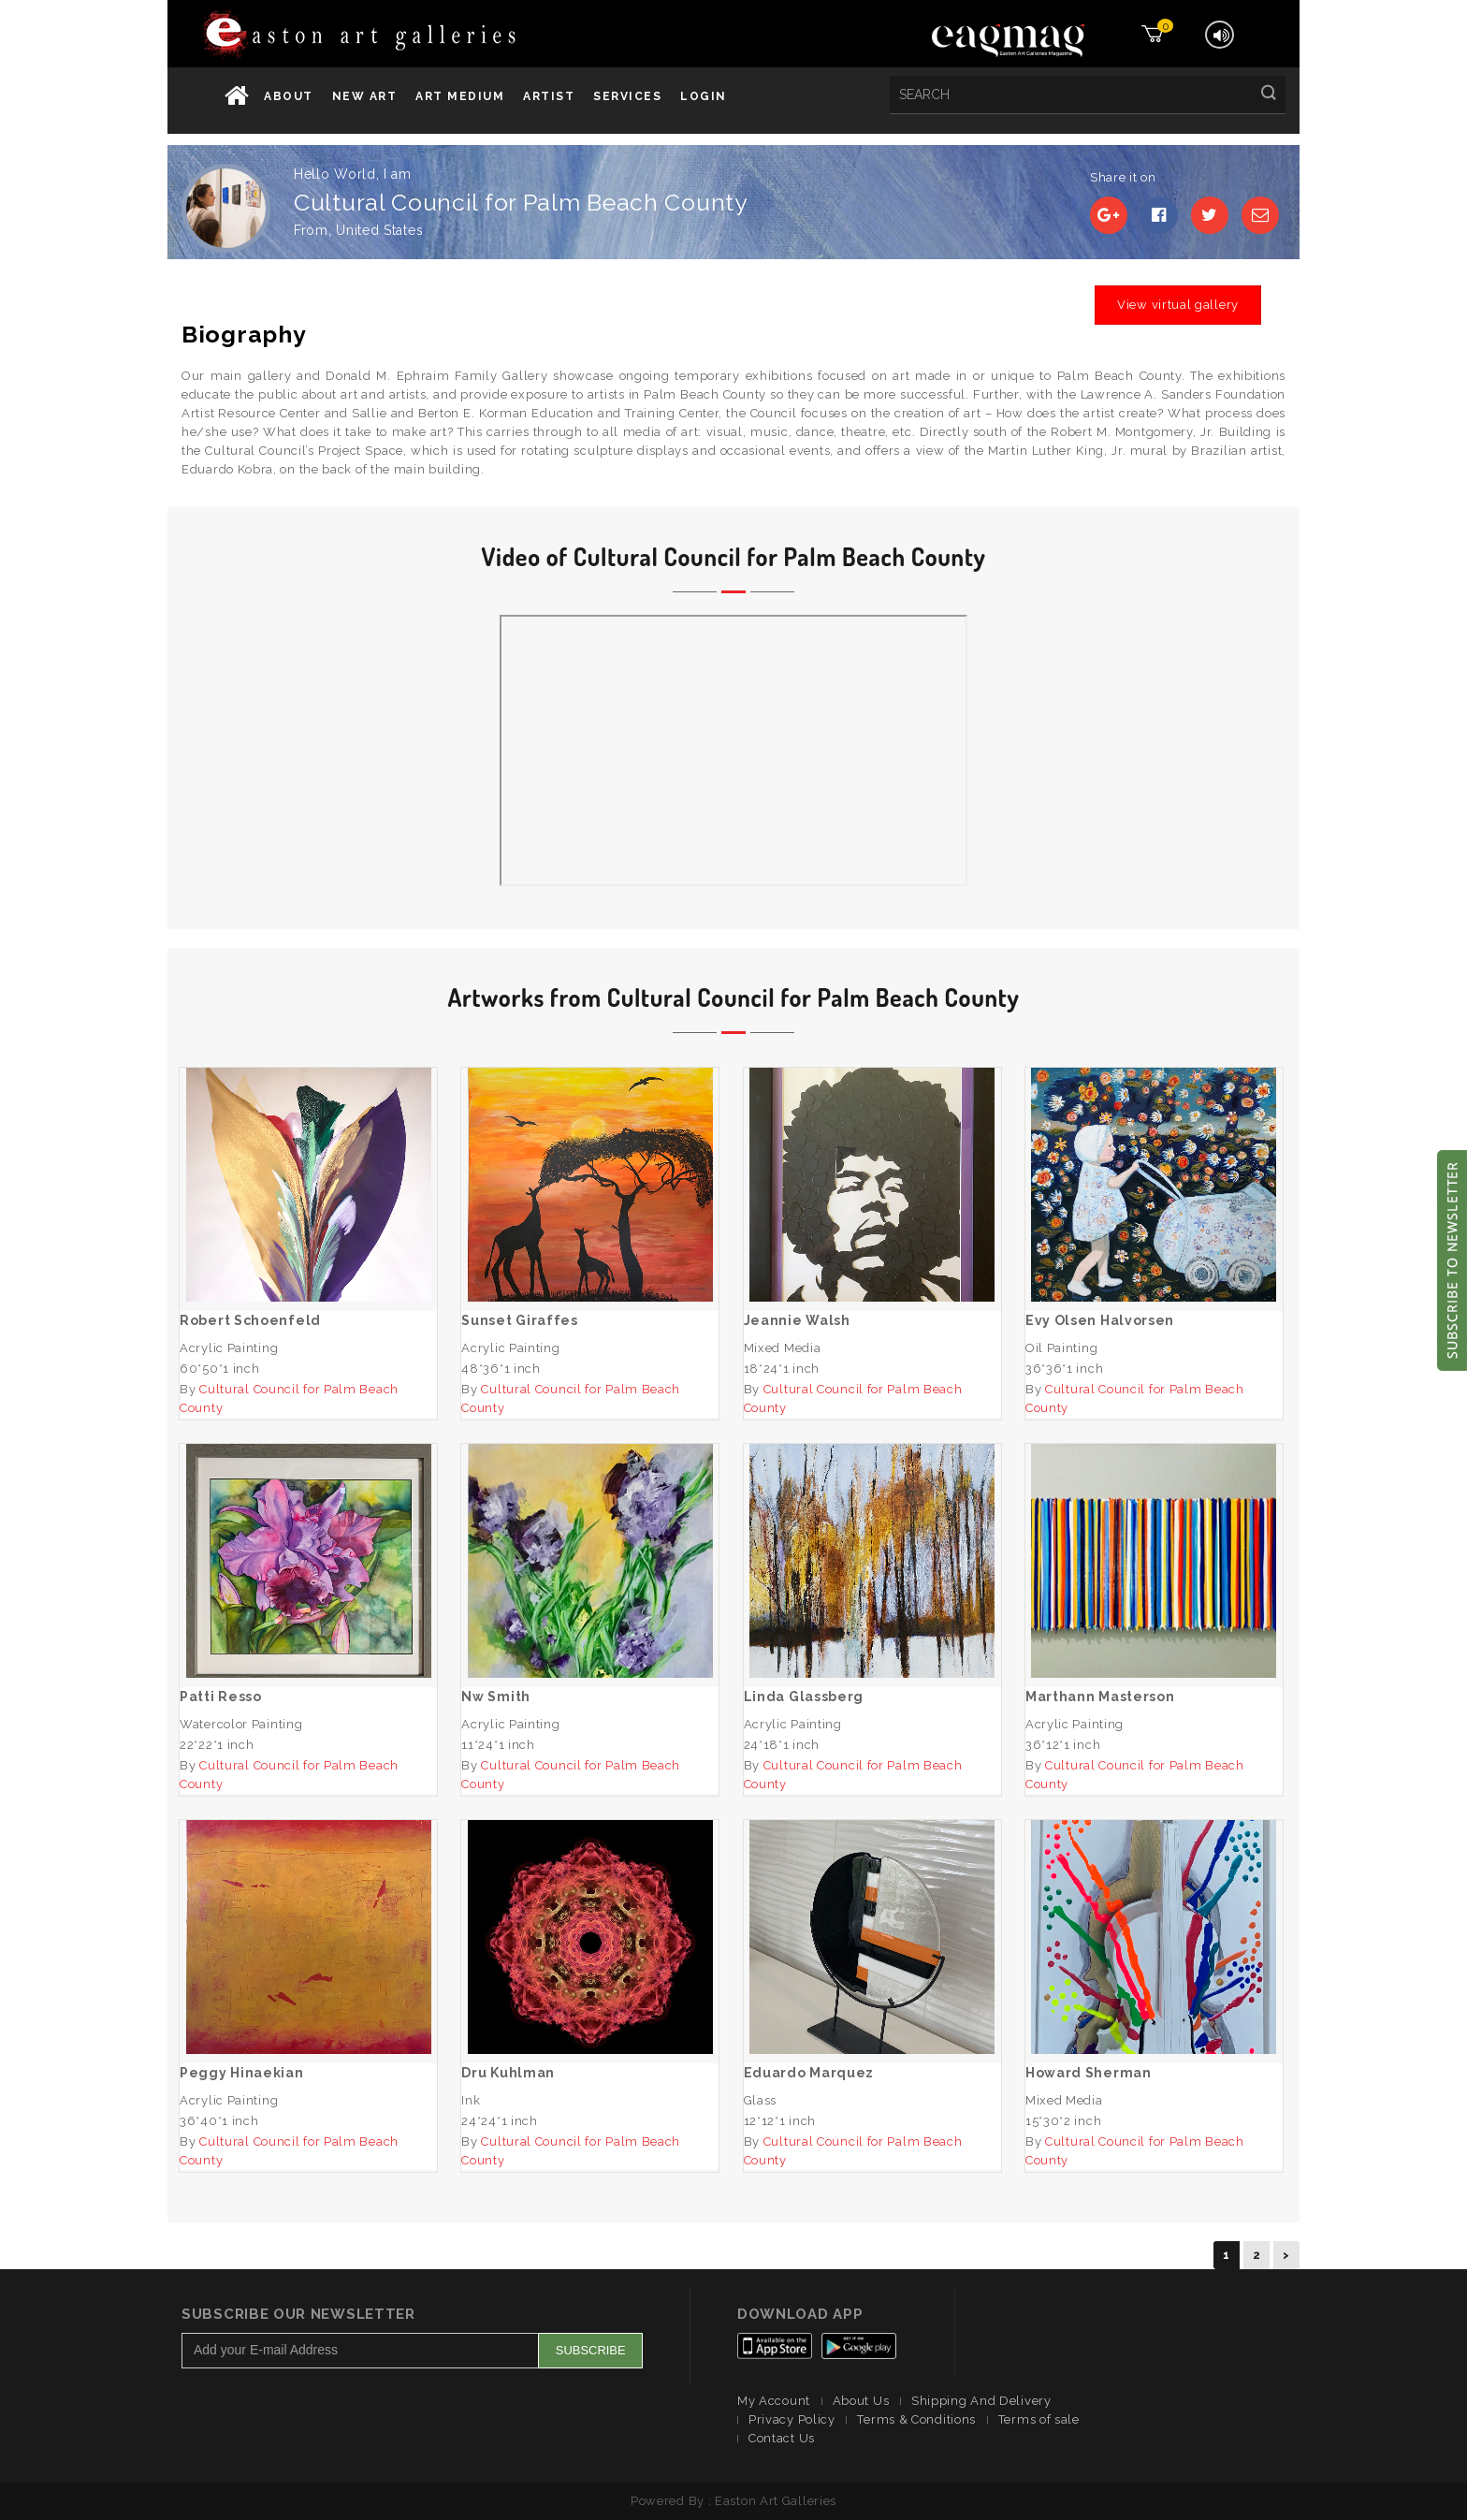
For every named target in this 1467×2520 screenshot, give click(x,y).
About (288, 96)
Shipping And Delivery (981, 2401)
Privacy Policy (791, 2419)
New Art (365, 96)
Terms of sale (1039, 2419)
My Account (773, 2401)
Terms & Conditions (916, 2419)
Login (703, 96)
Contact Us (781, 2438)
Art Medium (459, 96)
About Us (861, 2401)
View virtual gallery (1178, 305)
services (627, 96)
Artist (548, 96)
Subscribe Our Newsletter (298, 2314)
